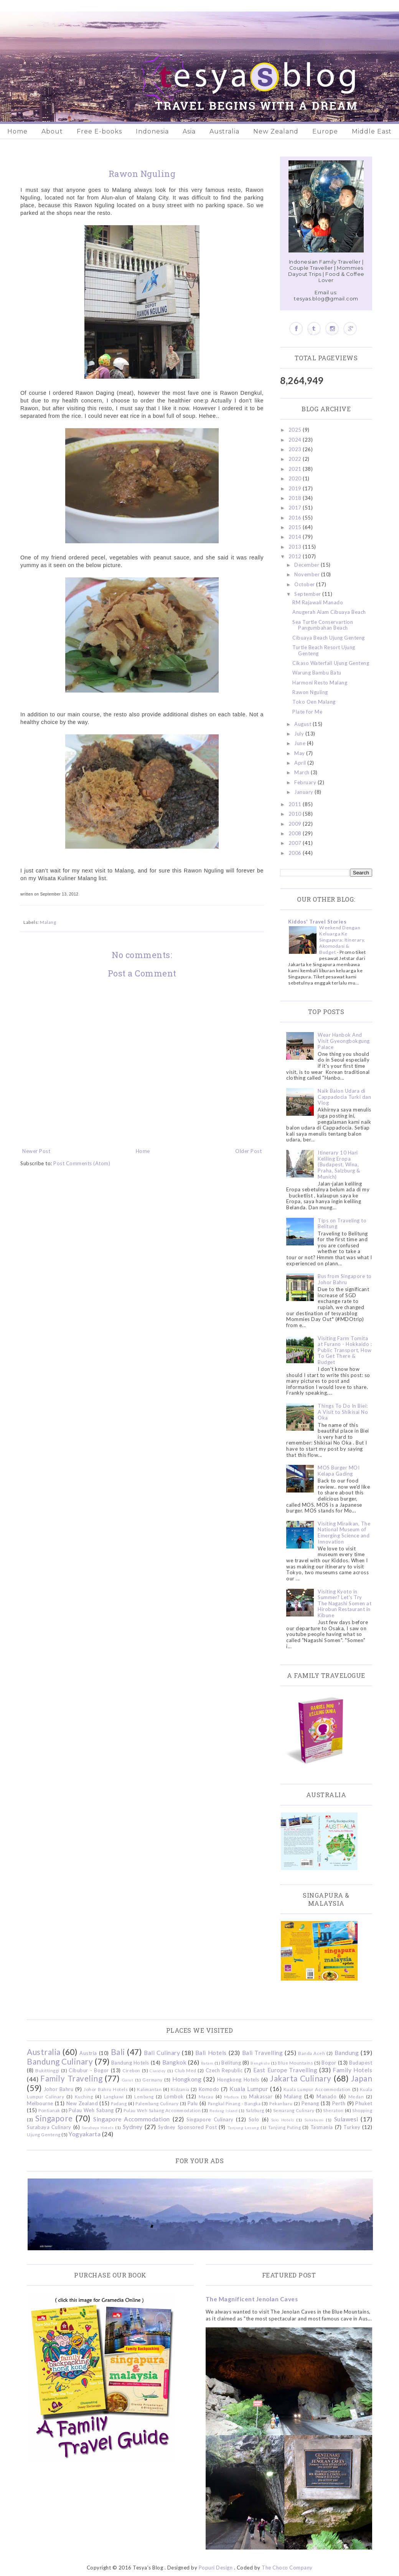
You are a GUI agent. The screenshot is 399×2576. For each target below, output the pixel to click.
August (303, 724)
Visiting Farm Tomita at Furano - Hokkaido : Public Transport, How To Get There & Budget (345, 1350)
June (300, 743)
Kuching (84, 2096)
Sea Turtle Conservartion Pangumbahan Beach (322, 625)
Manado (326, 2096)
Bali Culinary (162, 2052)
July (299, 734)
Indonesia (152, 131)
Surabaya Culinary (49, 2127)
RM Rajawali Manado (317, 602)
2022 (296, 459)
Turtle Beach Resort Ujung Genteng (323, 650)
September (308, 594)
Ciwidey (158, 2070)
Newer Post (36, 1151)
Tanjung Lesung (243, 2127)
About (52, 131)
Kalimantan (149, 2089)
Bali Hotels (211, 2052)
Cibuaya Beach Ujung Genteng (328, 638)
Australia (224, 131)
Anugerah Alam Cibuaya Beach (329, 612)
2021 (296, 469)
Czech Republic (224, 2070)
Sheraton (333, 2110)
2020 (296, 478)
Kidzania (180, 2089)
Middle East (372, 131)
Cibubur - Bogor (89, 2070)
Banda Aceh (311, 2053)
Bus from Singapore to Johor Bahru (345, 1279)
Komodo (209, 2089)
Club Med (185, 2070)
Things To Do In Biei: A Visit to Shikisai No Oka (343, 1412)
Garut (128, 2080)
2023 (296, 449)
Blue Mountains (295, 2062)
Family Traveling (71, 2078)
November (307, 574)
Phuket (363, 2103)
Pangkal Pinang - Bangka (234, 2103)
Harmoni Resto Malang (319, 682)
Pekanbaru (281, 2103)
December (307, 565)
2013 (296, 547)
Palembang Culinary (157, 2103)
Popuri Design (216, 2567)
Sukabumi (314, 2120)
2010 (296, 814)
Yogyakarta (85, 2134)
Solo (254, 2119)
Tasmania (321, 2127)
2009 (296, 824)
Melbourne (40, 2103)
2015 (296, 527)
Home (17, 131)
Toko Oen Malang (314, 702)
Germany (152, 2079)
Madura (231, 2096)
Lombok (174, 2096)
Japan (362, 2078)
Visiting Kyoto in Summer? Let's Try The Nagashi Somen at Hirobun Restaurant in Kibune (344, 1603)
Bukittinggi (47, 2070)
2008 (296, 833)
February (306, 782)
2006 (296, 853)
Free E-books (99, 131)
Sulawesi (346, 2119)
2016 (296, 518)
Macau (206, 2096)
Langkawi (114, 2096)
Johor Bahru (59, 2089)
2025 (296, 430)
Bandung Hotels (130, 2063)
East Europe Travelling (285, 2069)
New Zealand (275, 131)
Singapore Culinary (209, 2119)
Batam (207, 2063)
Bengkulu (260, 2063)
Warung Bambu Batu (316, 673)
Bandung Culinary (60, 2061)
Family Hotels (352, 2069)
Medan (356, 2096)
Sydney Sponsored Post (187, 2127)
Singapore (54, 2118)
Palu (193, 2103)
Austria (88, 2053)
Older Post (248, 1151)
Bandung (347, 2052)
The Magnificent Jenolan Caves (252, 2299)
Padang (119, 2103)
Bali (118, 2052)
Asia (189, 131)
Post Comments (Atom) (81, 1163)
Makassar (260, 2096)
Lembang (144, 2096)
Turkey (351, 2127)
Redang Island (223, 2110)
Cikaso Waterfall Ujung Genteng (330, 663)
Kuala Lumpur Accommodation (317, 2089)
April (300, 763)
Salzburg (255, 2110)
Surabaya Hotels (98, 2127)
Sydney (133, 2126)
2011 (296, 804)
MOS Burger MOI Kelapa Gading (338, 1470)
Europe (325, 131)
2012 (296, 556)
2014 (296, 537)
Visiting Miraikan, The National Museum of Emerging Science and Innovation (344, 1533)
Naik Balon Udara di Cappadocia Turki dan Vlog (344, 1097)
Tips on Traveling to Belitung (342, 1223)
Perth (339, 2103)
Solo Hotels (282, 2120)
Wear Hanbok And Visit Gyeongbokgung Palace (344, 1041)
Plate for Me (307, 712)
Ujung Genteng (44, 2134)
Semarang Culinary (294, 2110)
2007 (296, 843)
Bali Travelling (262, 2052)
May (300, 753)
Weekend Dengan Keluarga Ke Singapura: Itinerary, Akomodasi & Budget (342, 940)
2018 (296, 498)
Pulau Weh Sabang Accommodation (162, 2110)
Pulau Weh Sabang (91, 2110)
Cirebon (131, 2070)
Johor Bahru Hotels (106, 2089)
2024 (296, 440)
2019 (296, 488)
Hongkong (186, 2079)
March (302, 772)
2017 (296, 508)
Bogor (329, 2063)
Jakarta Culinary (300, 2078)
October (305, 584)
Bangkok (174, 2062)
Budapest (360, 2063)
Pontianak (49, 2110)
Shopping (362, 2110)
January (304, 792)
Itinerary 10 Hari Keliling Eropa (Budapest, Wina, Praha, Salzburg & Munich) (339, 1164)
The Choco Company (287, 2567)
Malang (48, 922)
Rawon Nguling (310, 692)
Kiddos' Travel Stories (317, 922)
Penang (310, 2103)
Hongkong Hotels (238, 2079)
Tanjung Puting (284, 2127)
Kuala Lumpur (248, 2088)
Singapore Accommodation (131, 2119)
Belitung (231, 2063)
